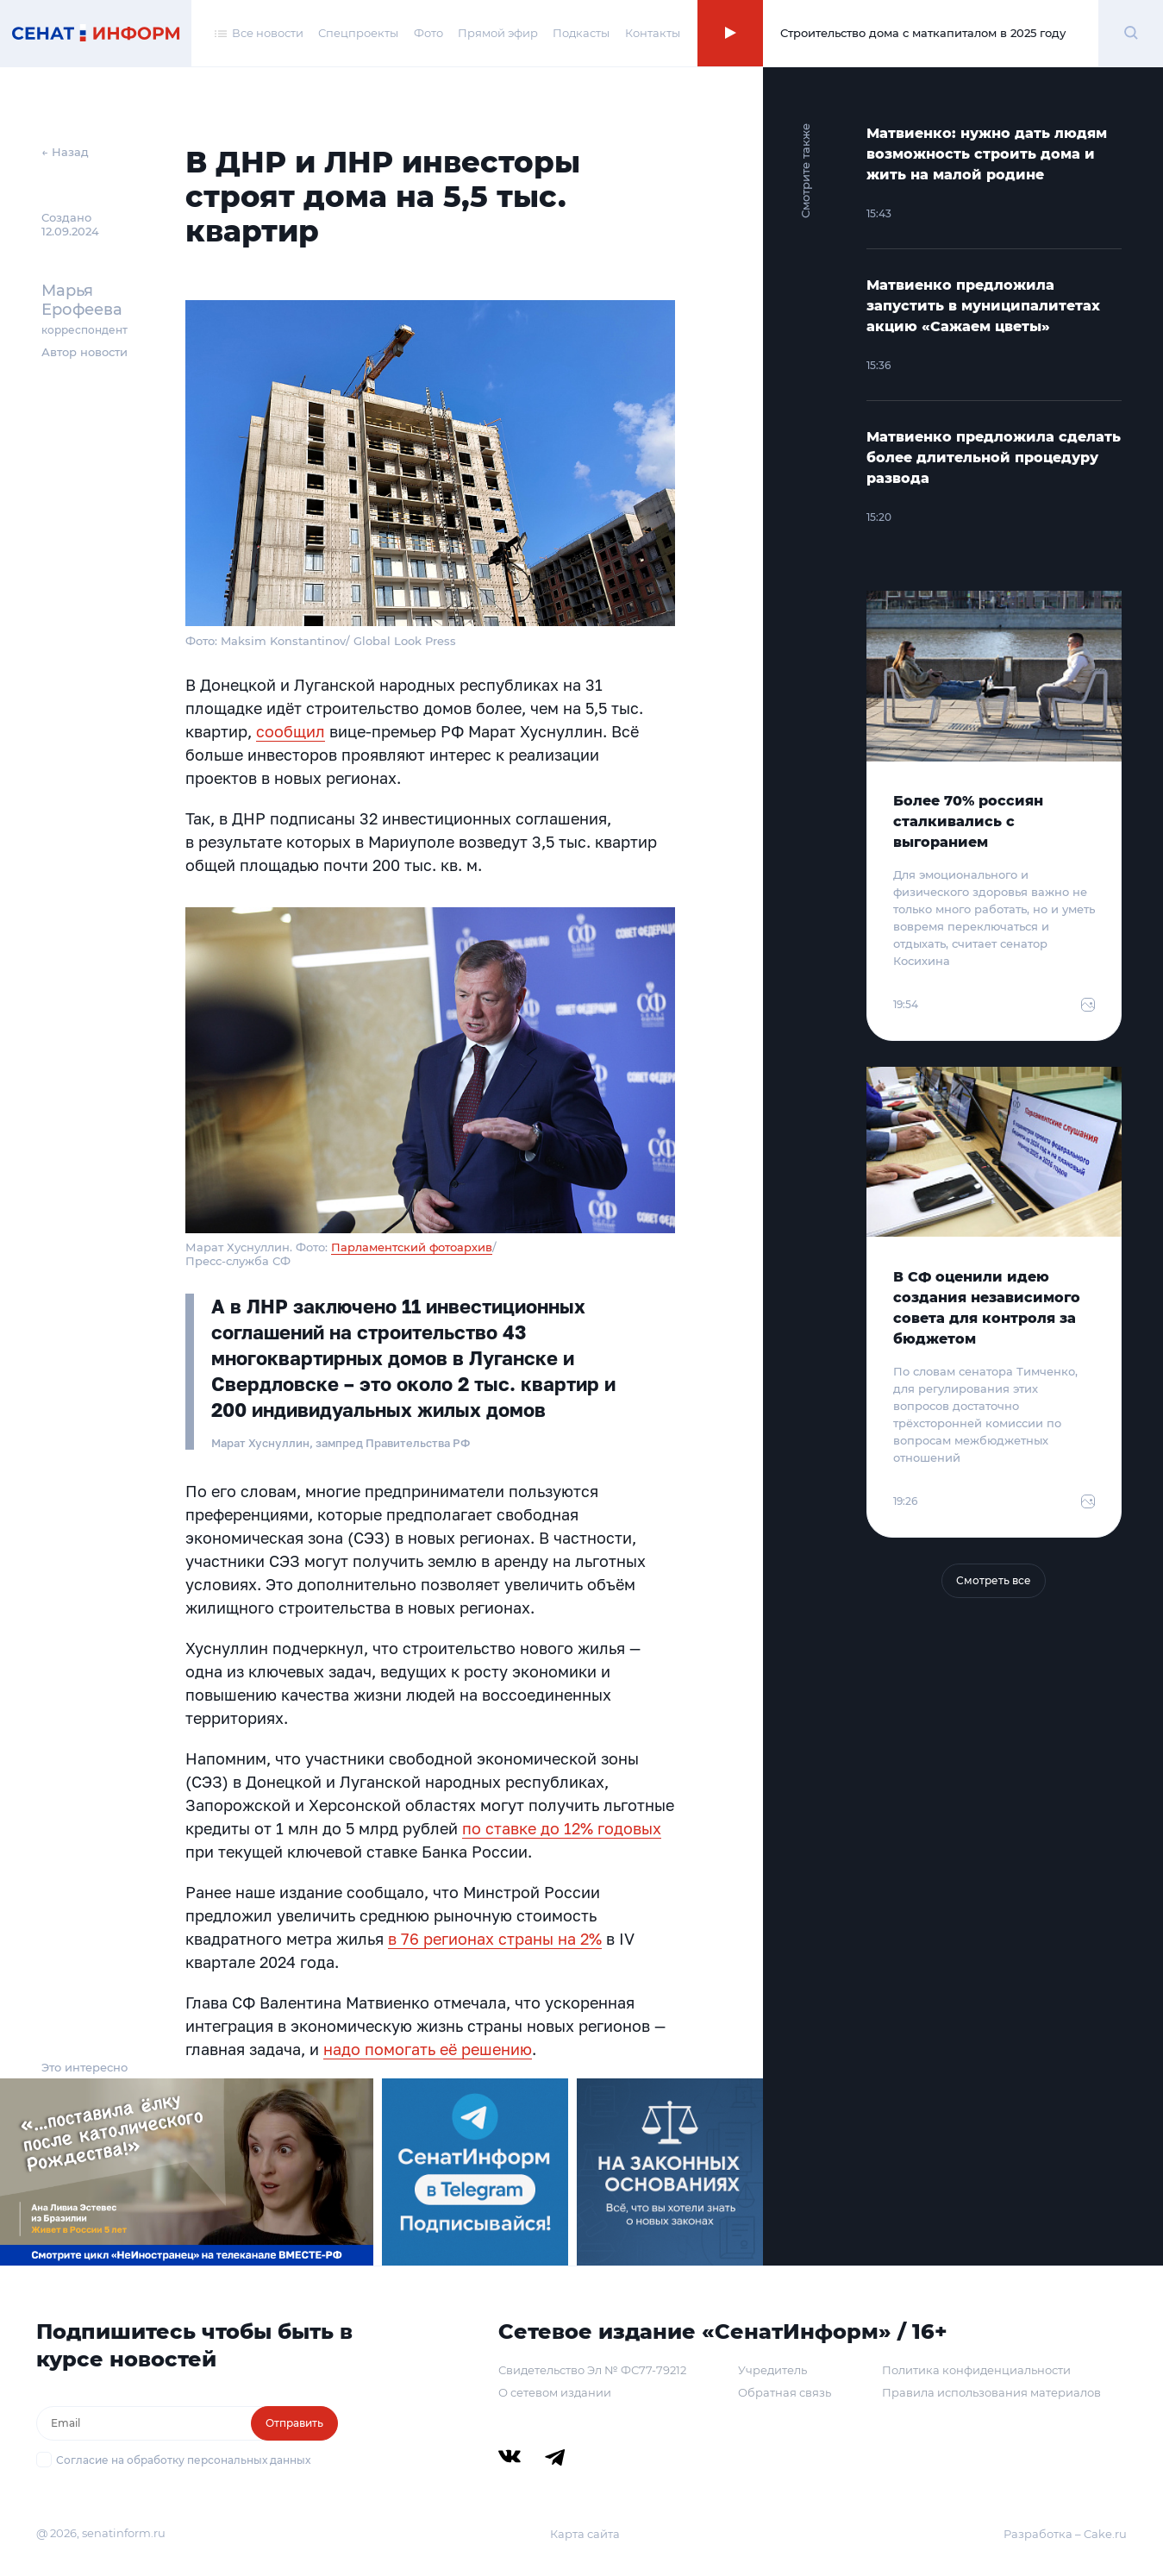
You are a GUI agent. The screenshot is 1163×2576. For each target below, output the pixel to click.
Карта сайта (585, 2534)
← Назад (65, 152)
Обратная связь (784, 2392)
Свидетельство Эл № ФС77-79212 (592, 2370)
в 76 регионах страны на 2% (495, 1938)
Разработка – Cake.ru (1065, 2534)
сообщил (290, 731)
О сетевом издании (554, 2392)
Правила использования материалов (991, 2392)
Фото (428, 33)
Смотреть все (993, 1580)
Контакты (652, 33)
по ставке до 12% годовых (561, 1828)
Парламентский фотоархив (411, 1247)
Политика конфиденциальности (976, 2370)
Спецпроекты (358, 33)
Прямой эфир (498, 33)
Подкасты (581, 33)
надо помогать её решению (427, 2049)
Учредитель (772, 2370)
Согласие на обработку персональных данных (183, 2460)
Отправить (294, 2422)
